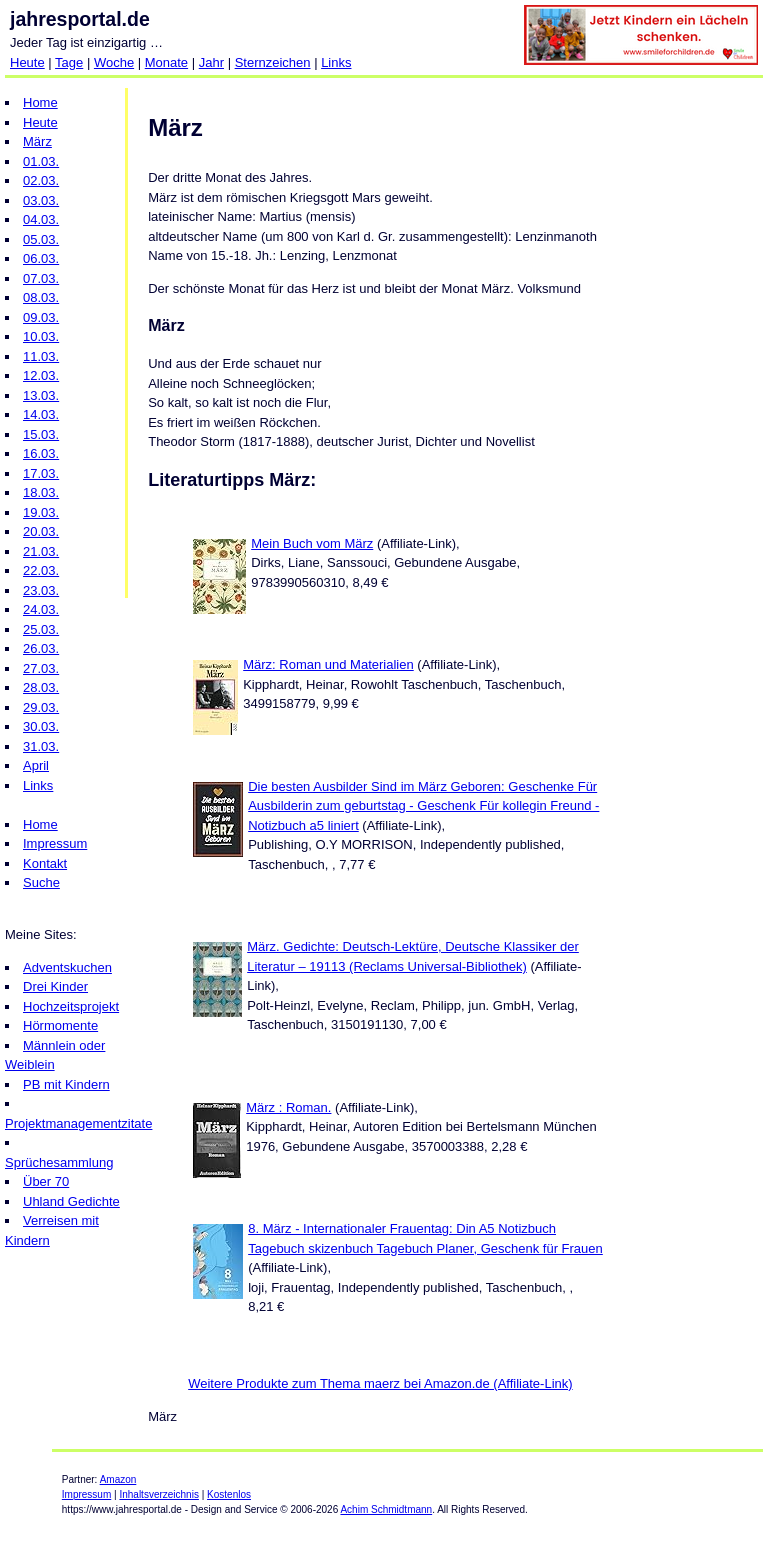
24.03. (41, 609)
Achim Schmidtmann (386, 1509)
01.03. (41, 161)
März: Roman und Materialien (328, 664)
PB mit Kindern (66, 1084)
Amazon (118, 1479)
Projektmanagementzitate (78, 1123)
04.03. (41, 219)
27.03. (41, 668)
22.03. (41, 570)
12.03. (41, 375)
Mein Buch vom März (312, 543)
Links (336, 62)
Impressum (55, 843)
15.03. (41, 434)
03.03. (41, 200)
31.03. (41, 746)
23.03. (41, 590)
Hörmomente (60, 1025)
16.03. (41, 453)
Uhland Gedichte (71, 1201)
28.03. (41, 687)
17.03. (41, 473)
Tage (69, 62)
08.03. (41, 297)
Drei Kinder (55, 986)
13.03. (41, 395)
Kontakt (45, 863)
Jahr (211, 62)
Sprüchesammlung (59, 1162)
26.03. (41, 648)
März (37, 141)
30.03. (41, 726)
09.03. (41, 317)
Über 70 (46, 1181)
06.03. (41, 258)
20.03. (41, 531)
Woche (114, 62)
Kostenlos (229, 1494)
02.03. (41, 180)
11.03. (41, 356)
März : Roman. (288, 1107)
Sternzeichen (273, 62)
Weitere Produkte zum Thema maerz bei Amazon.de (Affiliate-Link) (380, 1383)
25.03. (41, 629)
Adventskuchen (67, 967)
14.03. (41, 414)
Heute (27, 62)
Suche (41, 882)
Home (40, 102)
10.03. (41, 336)
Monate (166, 62)
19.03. (41, 512)
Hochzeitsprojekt (71, 1006)
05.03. (41, 239)
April (36, 765)
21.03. (41, 551)
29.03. (41, 707)
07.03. (41, 278)
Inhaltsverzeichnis (158, 1494)
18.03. (41, 492)
